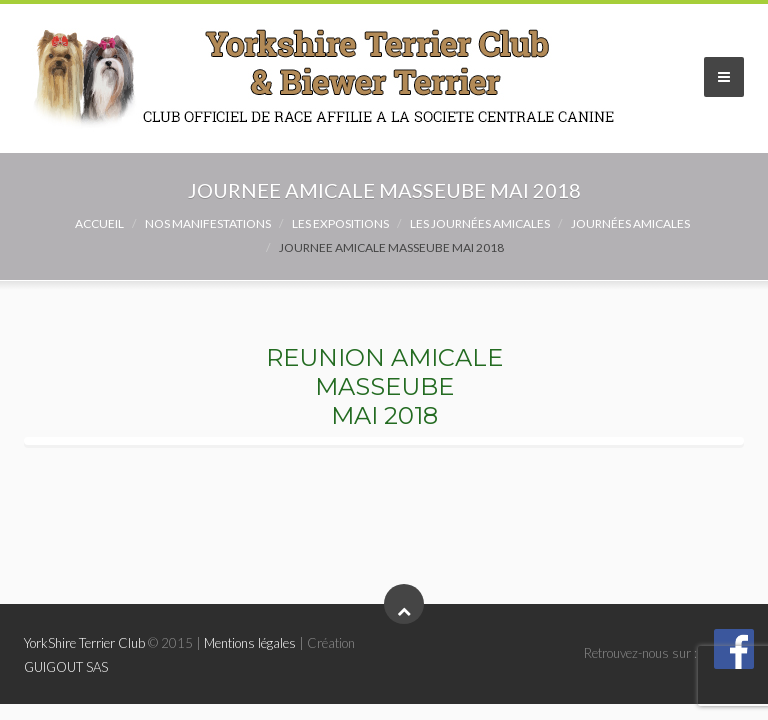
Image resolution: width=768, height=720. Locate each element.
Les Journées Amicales (480, 223)
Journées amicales (630, 223)
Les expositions (340, 223)
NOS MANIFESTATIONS (208, 223)
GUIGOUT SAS (66, 667)
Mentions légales (250, 643)
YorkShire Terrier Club (84, 643)
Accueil (99, 223)
